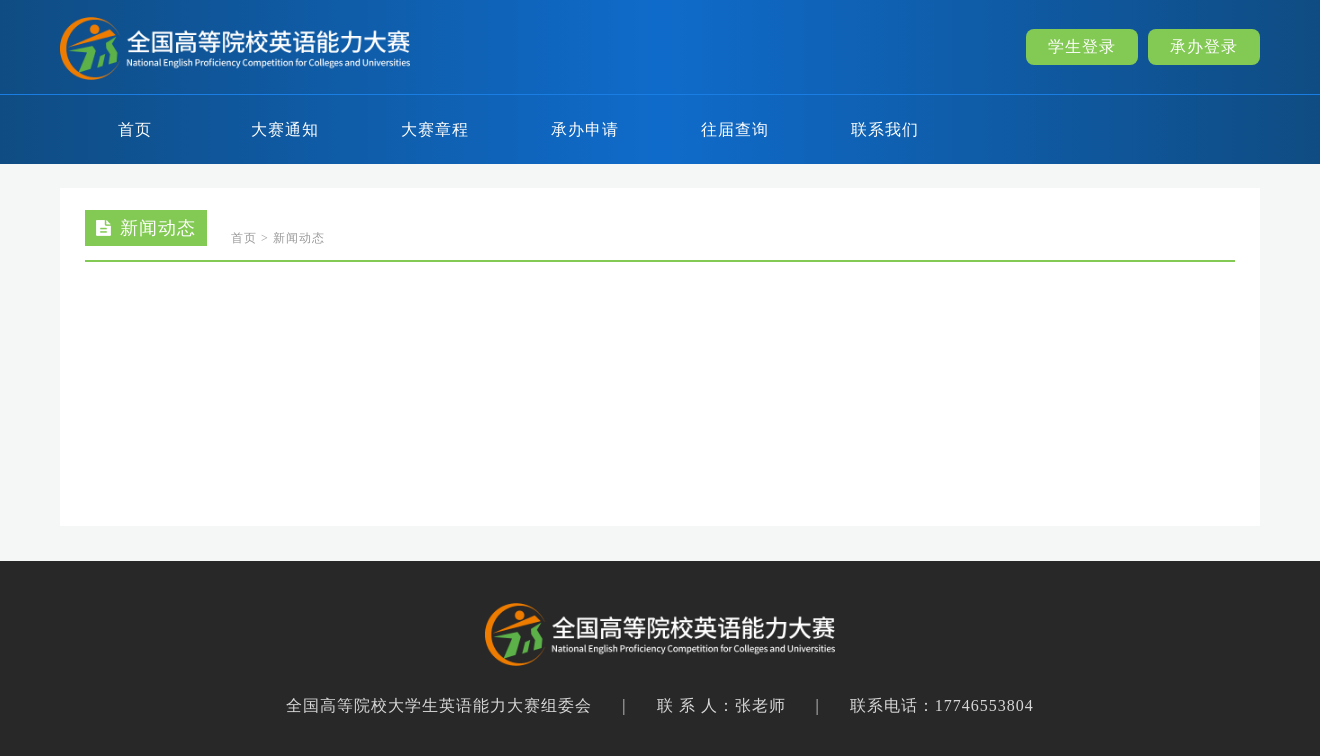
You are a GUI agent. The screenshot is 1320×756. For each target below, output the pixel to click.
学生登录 (1082, 46)
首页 (135, 129)
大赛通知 (285, 129)
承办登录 (1204, 46)
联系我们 (885, 129)
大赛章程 (435, 129)
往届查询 (735, 129)
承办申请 (585, 129)
